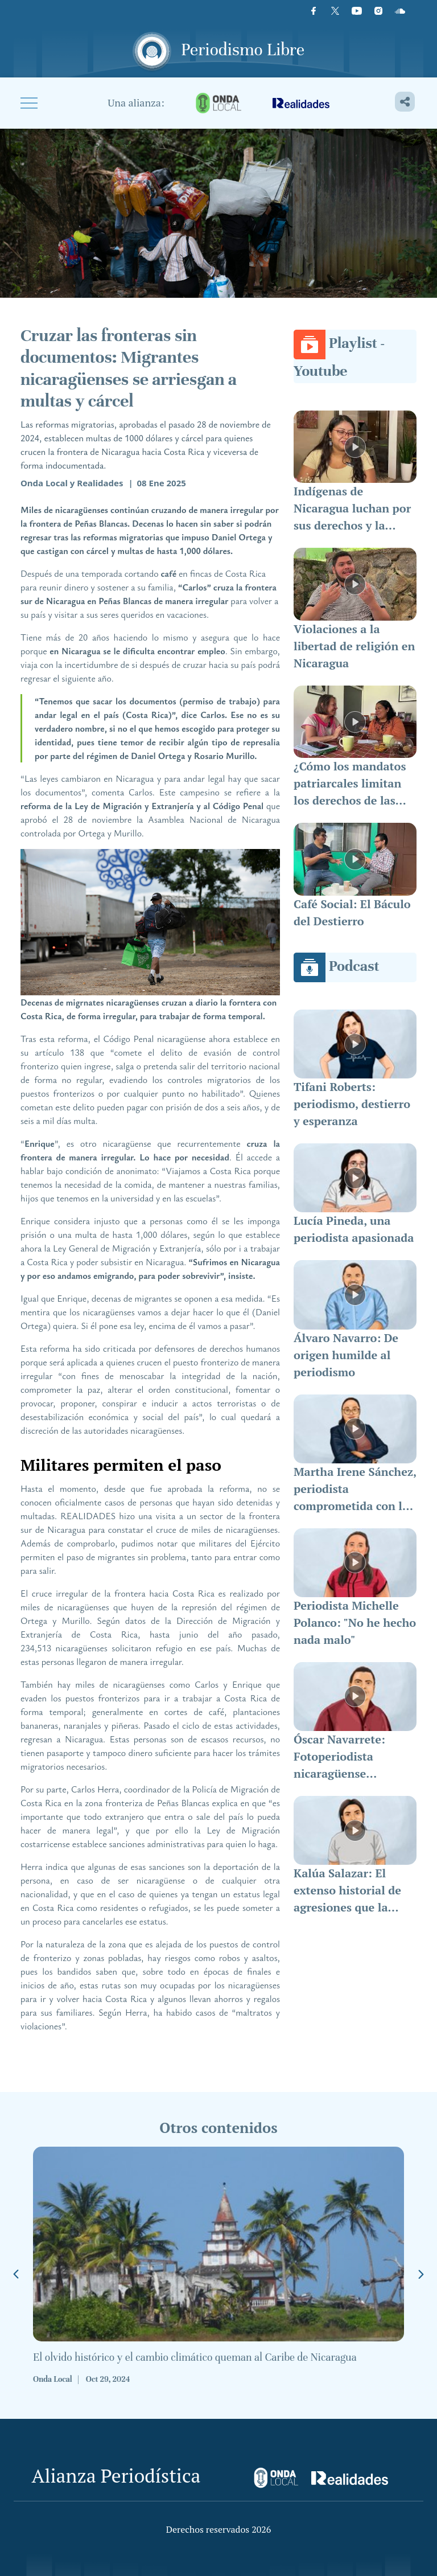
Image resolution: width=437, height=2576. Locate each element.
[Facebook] (313, 11)
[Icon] (400, 11)
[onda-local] (218, 103)
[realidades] (301, 103)
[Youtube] (357, 11)
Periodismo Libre (242, 49)
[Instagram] (378, 11)
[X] (335, 11)
